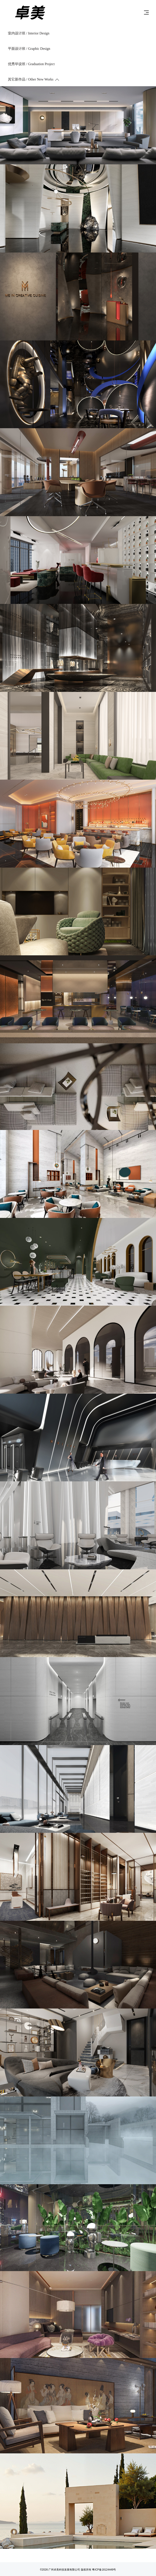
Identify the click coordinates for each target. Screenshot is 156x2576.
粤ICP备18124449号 (104, 2569)
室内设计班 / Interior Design (29, 33)
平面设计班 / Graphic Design (29, 48)
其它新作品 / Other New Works (30, 79)
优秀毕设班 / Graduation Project (31, 64)
